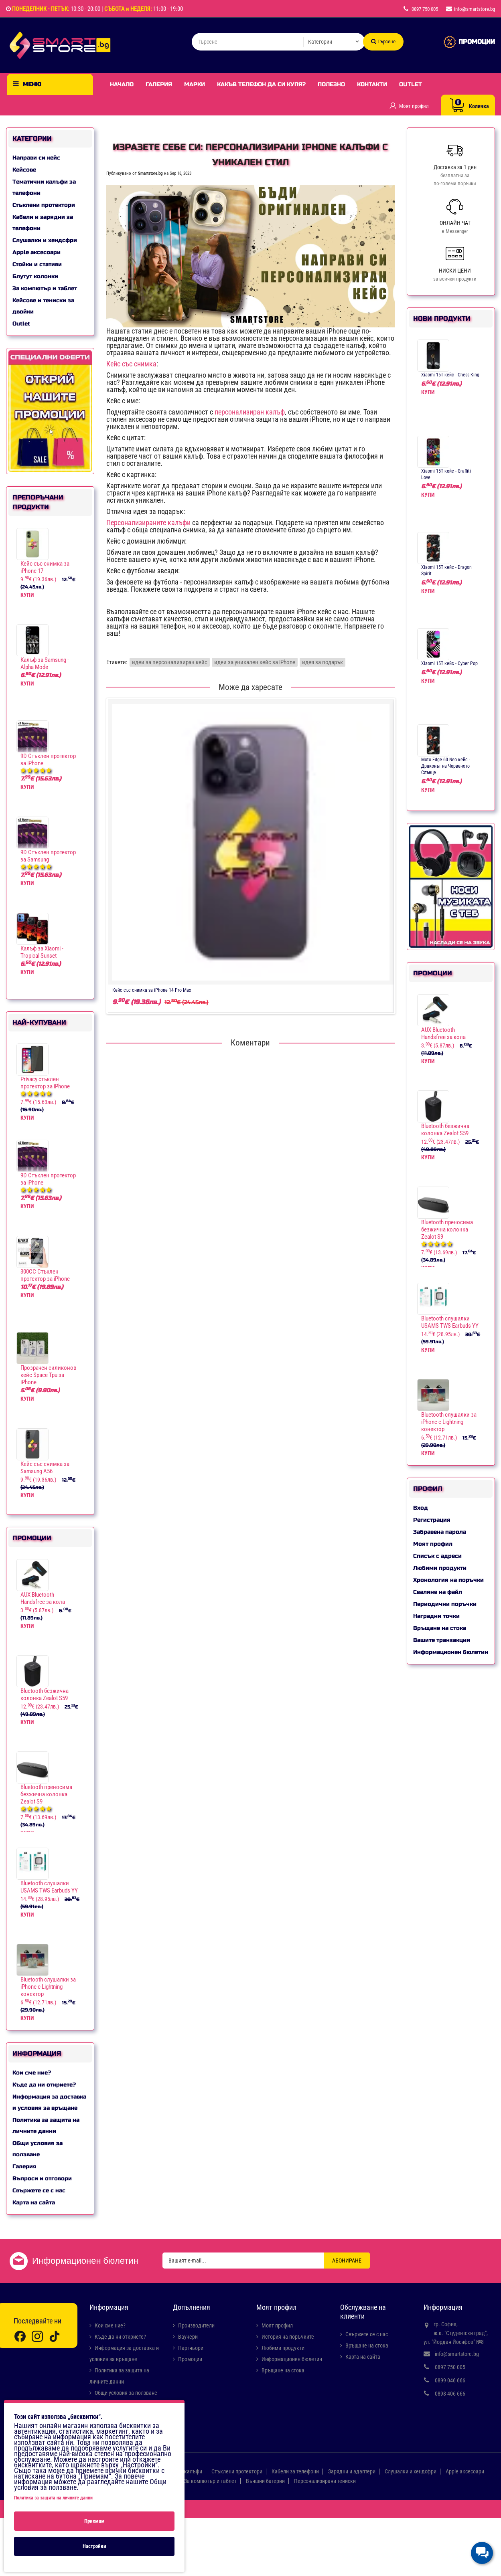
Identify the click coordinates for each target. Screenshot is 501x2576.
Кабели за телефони (295, 2471)
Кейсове (24, 169)
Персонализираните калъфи (148, 522)
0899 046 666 (450, 2380)
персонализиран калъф (250, 412)
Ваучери (188, 2336)
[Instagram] (37, 2336)
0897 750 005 (450, 2367)
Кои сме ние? (31, 2072)
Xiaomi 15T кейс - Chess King (450, 375)
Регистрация (431, 1519)
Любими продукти (440, 1568)
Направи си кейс (36, 157)
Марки (194, 84)
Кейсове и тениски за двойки (43, 306)
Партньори (190, 2348)
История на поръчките (288, 2336)
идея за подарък (322, 662)
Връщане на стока (439, 1628)
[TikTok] (54, 2336)
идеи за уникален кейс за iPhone (254, 662)
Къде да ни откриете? (44, 2084)
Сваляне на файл (437, 1592)
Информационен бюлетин (450, 1652)
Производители (196, 2325)
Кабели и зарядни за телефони (42, 223)
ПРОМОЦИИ (476, 41)
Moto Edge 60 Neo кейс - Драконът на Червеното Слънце (445, 766)
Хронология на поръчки (448, 1580)
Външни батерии (265, 2481)
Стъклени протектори (43, 205)
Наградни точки (436, 1616)
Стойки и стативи (37, 264)
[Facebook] (20, 2336)
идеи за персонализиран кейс (169, 662)
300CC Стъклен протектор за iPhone (45, 1275)
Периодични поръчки (445, 1604)
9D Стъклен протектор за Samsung (48, 856)
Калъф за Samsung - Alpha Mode (44, 663)
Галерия (159, 84)
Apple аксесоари (36, 252)
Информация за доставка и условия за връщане (49, 2102)
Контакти (372, 84)
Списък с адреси (437, 1556)
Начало (122, 84)
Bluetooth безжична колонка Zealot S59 (44, 1694)
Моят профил (432, 1544)
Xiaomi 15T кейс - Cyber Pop (449, 663)
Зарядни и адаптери (351, 2471)
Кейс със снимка (131, 364)
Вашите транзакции (441, 1640)
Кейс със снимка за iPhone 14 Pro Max (151, 990)
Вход (420, 1507)
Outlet (410, 84)
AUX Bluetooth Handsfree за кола (42, 1598)
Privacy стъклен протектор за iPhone (45, 1083)
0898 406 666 (450, 2393)
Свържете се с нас (38, 2190)
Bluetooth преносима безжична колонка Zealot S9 (46, 1794)
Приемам (94, 2521)
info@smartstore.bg (457, 2354)
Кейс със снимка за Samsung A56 (44, 1467)
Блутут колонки (35, 276)
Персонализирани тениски (325, 2481)
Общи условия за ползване (37, 2149)
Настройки (94, 2546)
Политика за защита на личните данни (45, 2126)
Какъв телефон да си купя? (261, 84)
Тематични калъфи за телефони (44, 187)
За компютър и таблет (44, 288)
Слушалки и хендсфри (44, 240)
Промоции (190, 2359)
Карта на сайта (33, 2202)
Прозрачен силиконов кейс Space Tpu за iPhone (48, 1375)
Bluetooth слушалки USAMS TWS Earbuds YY (49, 1887)
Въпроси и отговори (42, 2178)
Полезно (331, 84)
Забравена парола (439, 1532)
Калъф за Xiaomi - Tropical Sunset (41, 952)
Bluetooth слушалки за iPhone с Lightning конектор (48, 1987)
